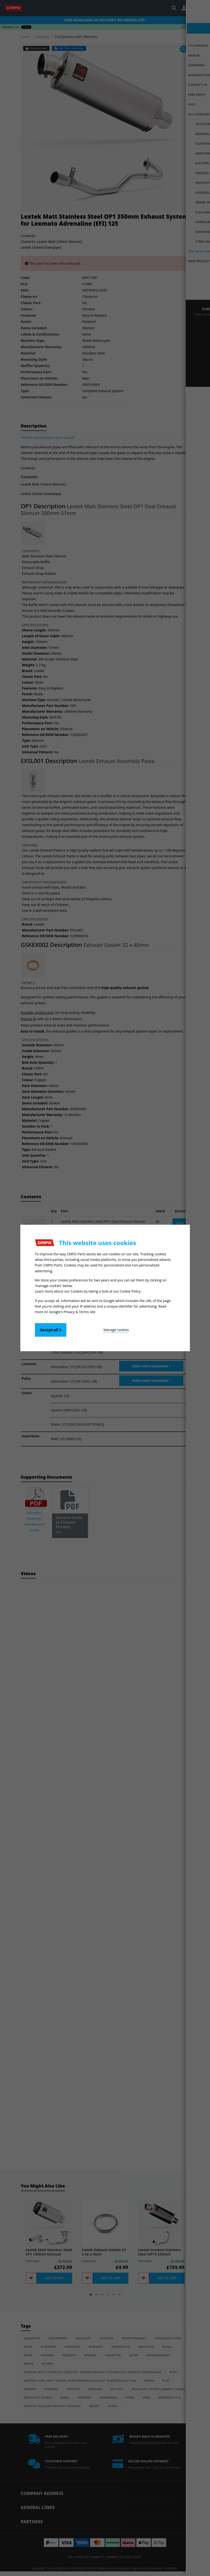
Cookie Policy (130, 1291)
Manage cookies (93, 1328)
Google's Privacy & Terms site (72, 1310)
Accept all (51, 1328)
